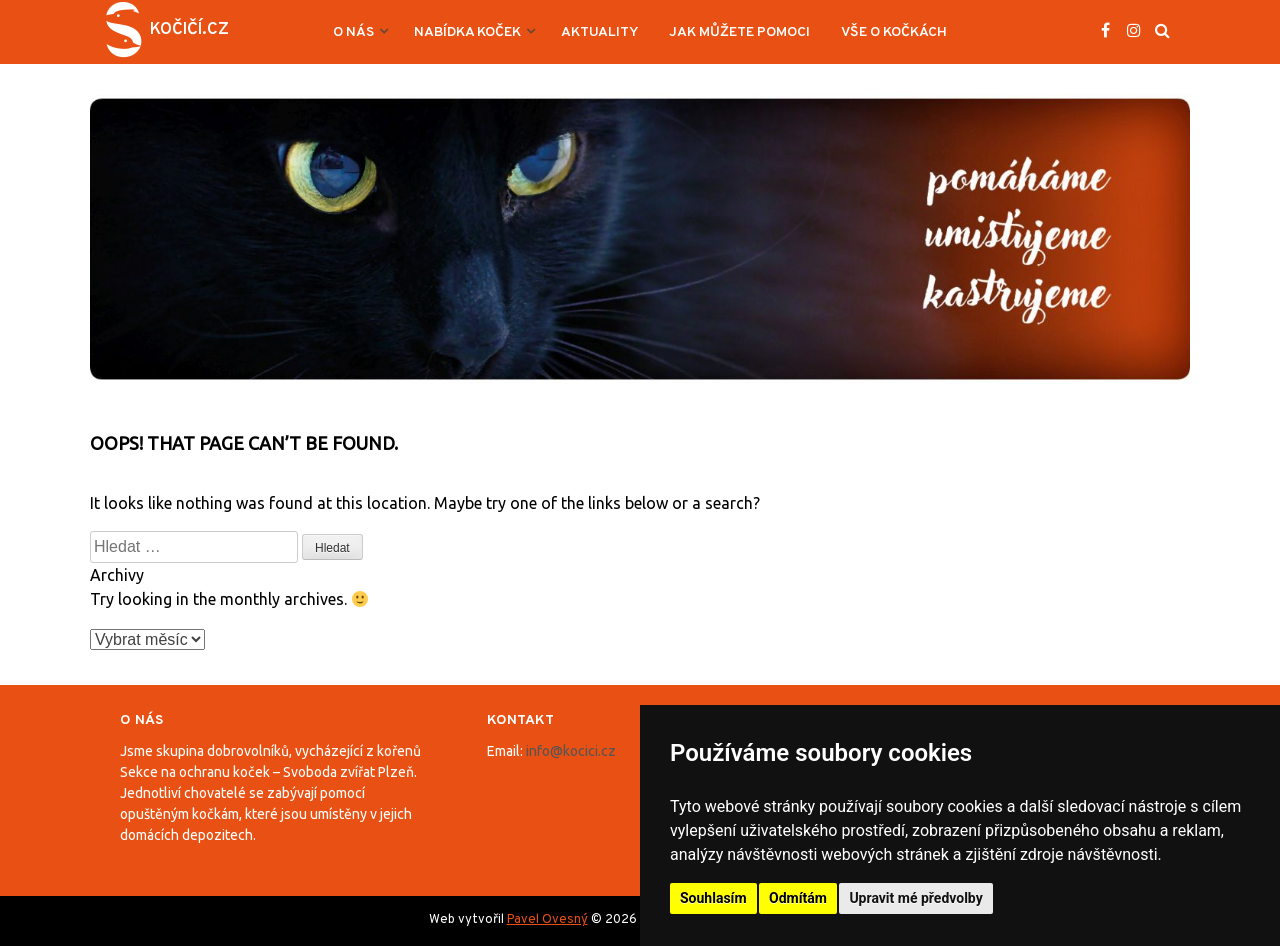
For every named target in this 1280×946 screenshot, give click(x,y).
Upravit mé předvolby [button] (915, 898)
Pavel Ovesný (547, 920)
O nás (353, 32)
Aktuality (599, 32)
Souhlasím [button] (713, 898)
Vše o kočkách (894, 32)
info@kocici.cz (571, 751)
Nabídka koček (467, 32)
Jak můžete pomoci (739, 32)
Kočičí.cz (189, 30)
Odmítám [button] (798, 898)
